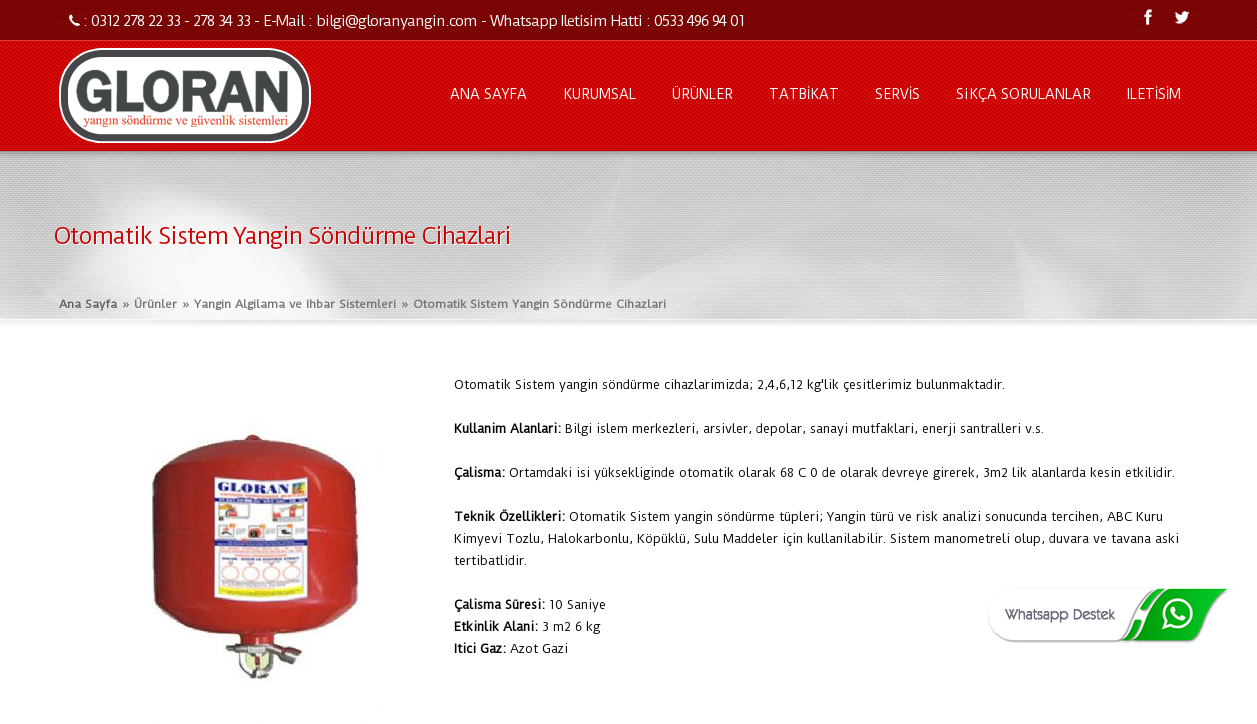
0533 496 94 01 (699, 21)
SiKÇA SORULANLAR (1023, 94)
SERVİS (897, 94)
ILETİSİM (1154, 94)
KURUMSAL (599, 94)
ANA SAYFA (488, 94)
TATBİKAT (804, 94)
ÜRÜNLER (702, 94)
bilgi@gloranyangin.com (396, 21)
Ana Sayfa (88, 304)
